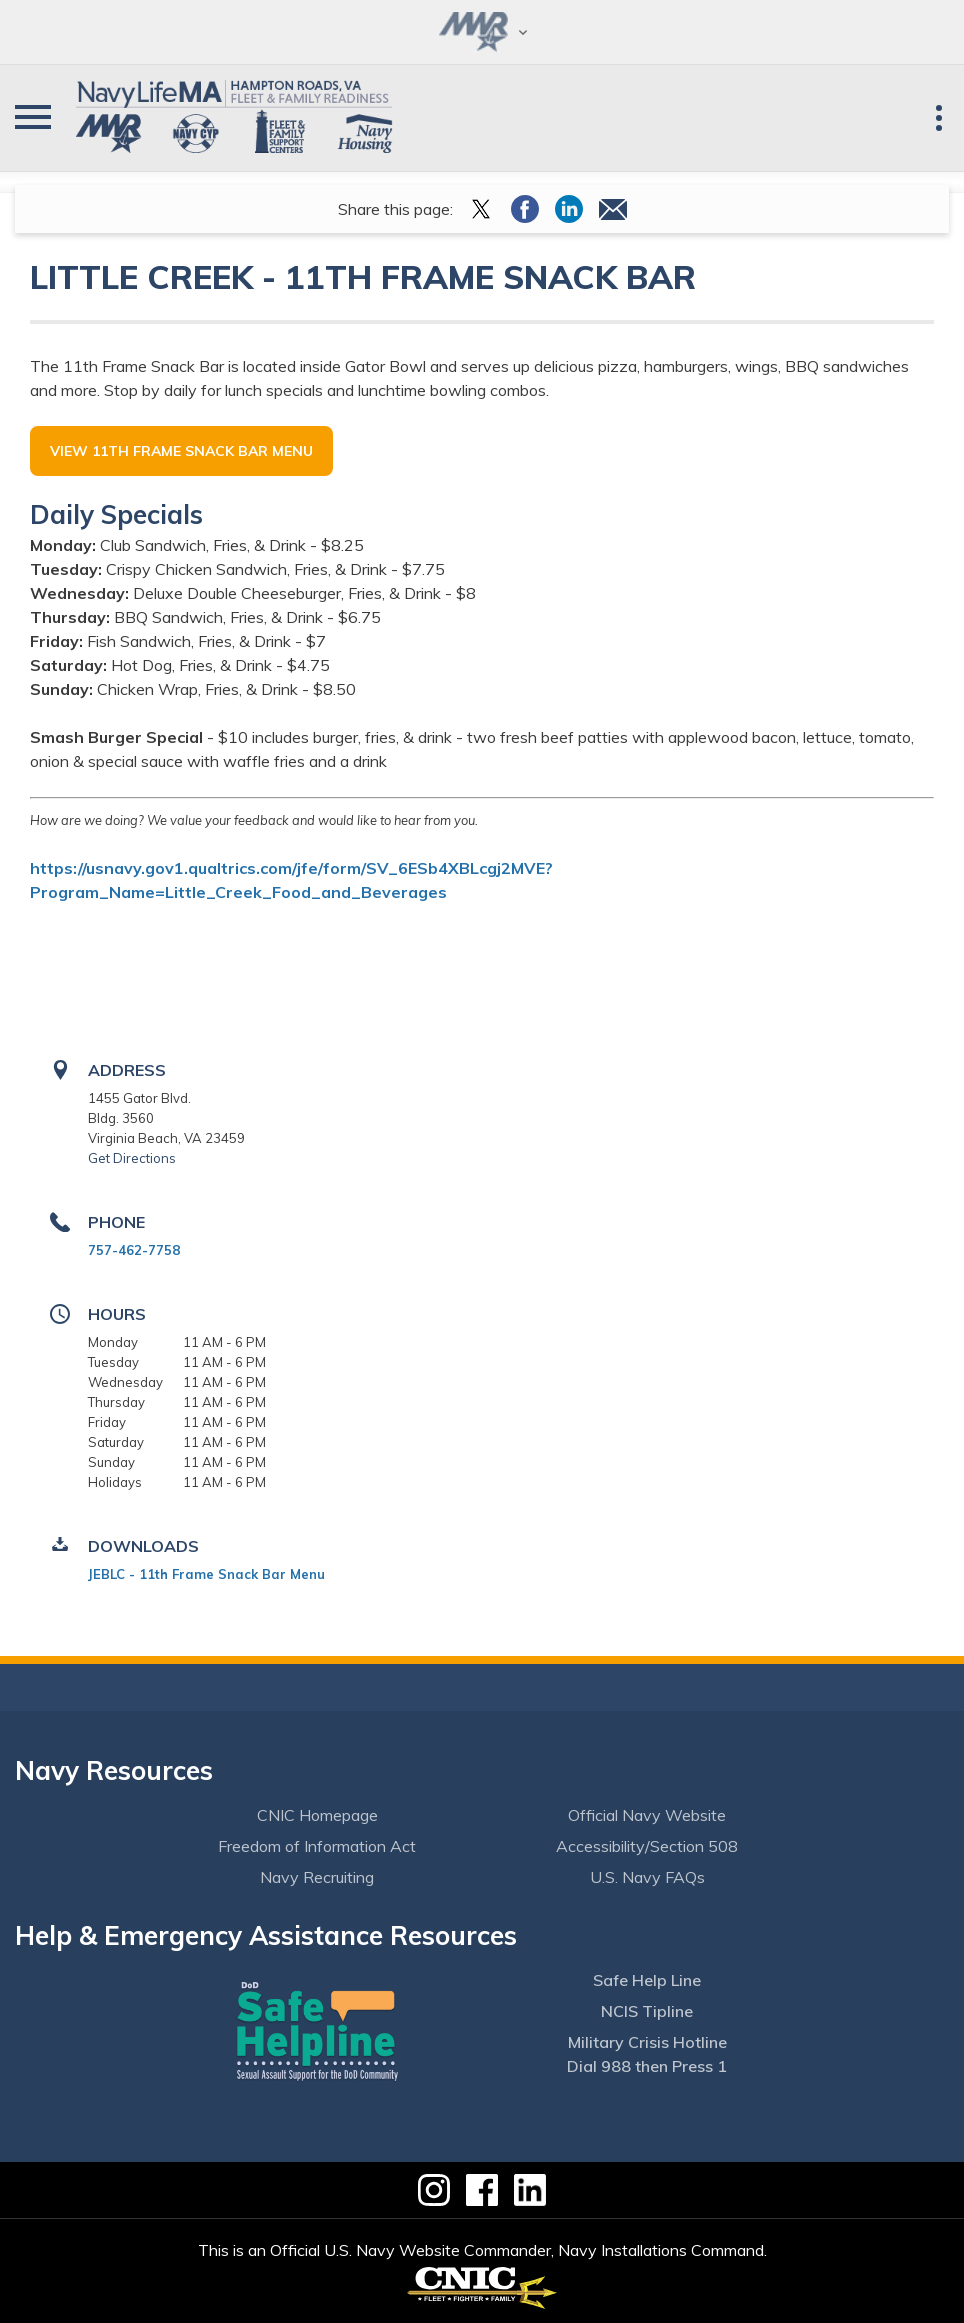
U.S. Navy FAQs (647, 1877)
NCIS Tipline (647, 2011)
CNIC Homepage (317, 1815)
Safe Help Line (647, 1980)
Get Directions (132, 1158)
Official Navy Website (647, 1815)
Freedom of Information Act (317, 1846)
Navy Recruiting (317, 1877)
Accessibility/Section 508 (647, 1846)
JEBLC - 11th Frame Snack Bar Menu (206, 1574)
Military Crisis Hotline (647, 2042)
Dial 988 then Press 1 (647, 2066)
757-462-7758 (134, 1250)
